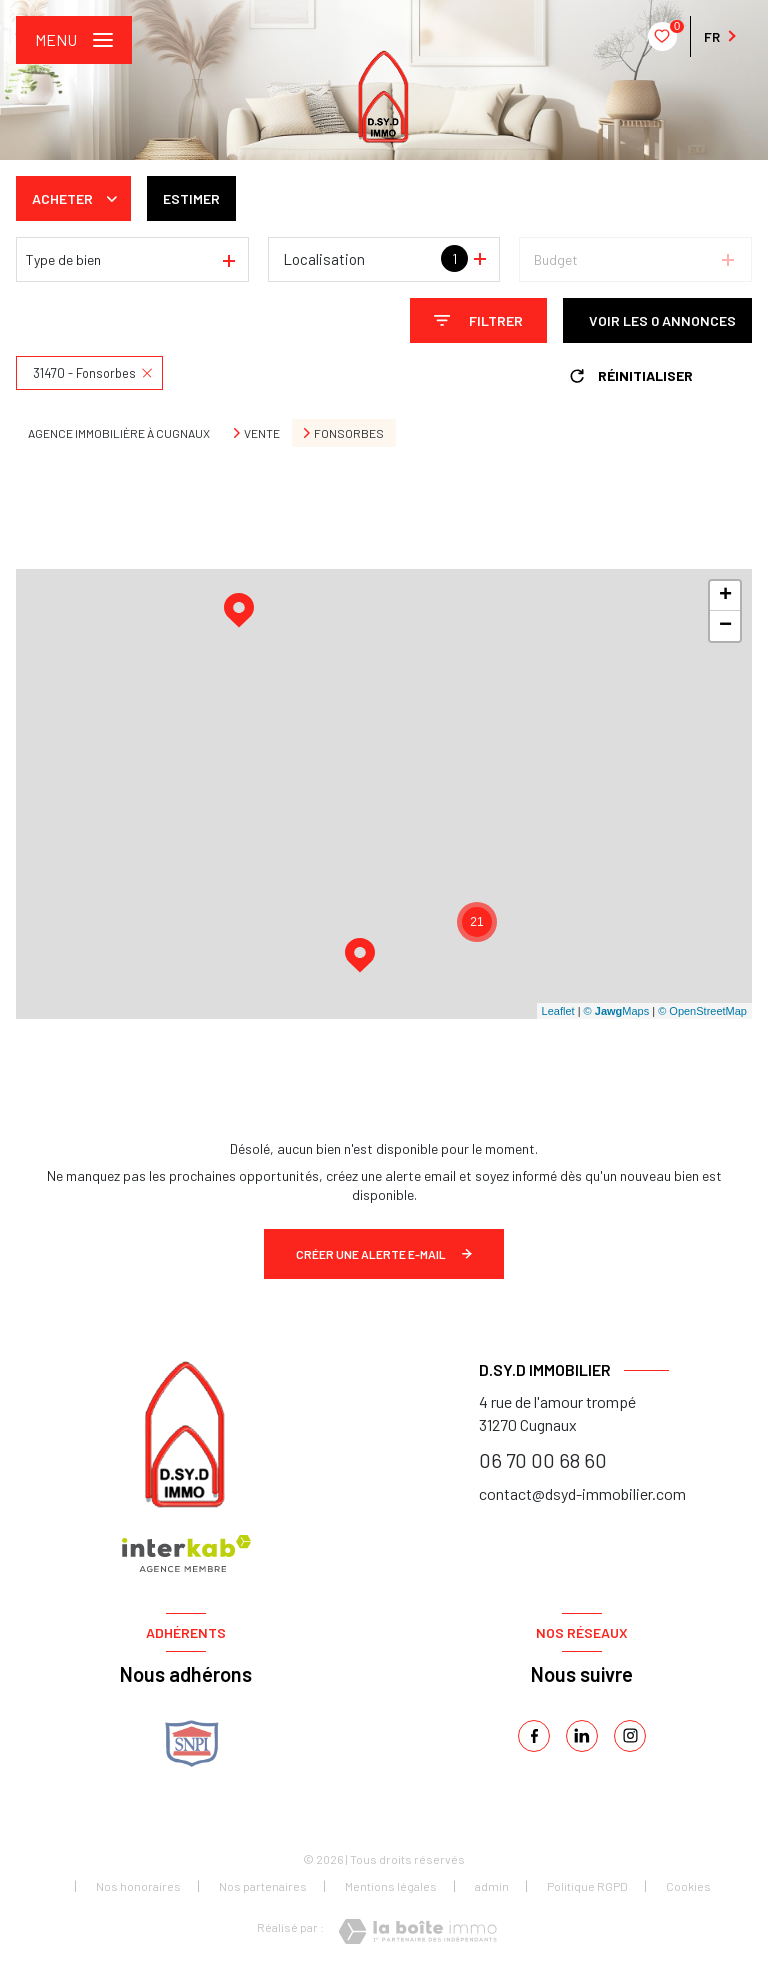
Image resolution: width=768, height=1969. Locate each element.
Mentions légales (391, 1886)
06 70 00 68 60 (543, 1460)
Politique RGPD (587, 1886)
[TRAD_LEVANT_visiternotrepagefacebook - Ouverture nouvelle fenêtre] (534, 1736)
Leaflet (558, 1011)
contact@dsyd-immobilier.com (582, 1493)
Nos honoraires (138, 1886)
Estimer (191, 198)
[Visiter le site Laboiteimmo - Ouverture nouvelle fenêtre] (417, 1931)
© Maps (617, 1011)
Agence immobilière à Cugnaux (119, 433)
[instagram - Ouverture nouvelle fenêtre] (630, 1736)
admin (492, 1886)
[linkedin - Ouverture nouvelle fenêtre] (582, 1736)
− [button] (725, 626)
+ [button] (725, 596)
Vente (262, 433)
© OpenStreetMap (702, 1011)
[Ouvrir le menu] (74, 40)
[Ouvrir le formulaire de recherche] (478, 320)
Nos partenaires (263, 1886)
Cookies (688, 1886)
